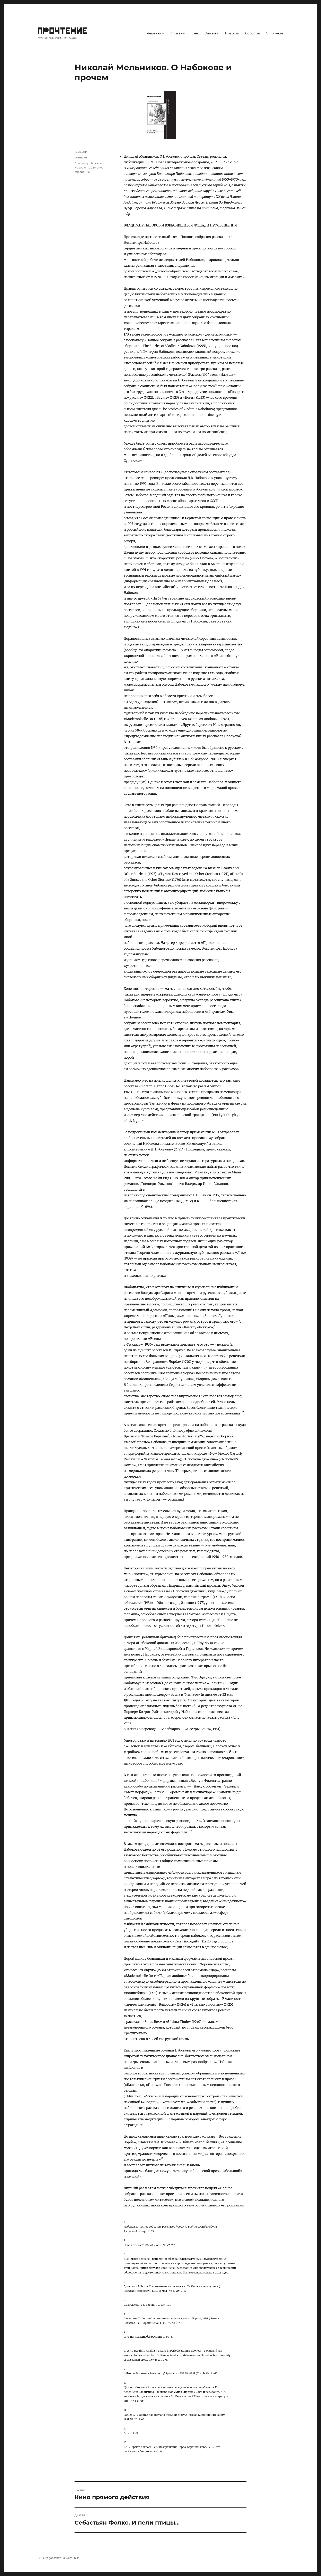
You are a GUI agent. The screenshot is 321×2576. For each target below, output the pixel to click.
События (252, 33)
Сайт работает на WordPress (60, 2558)
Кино (194, 33)
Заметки (212, 33)
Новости (232, 33)
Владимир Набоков (88, 163)
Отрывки (177, 33)
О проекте (274, 33)
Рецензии (155, 33)
